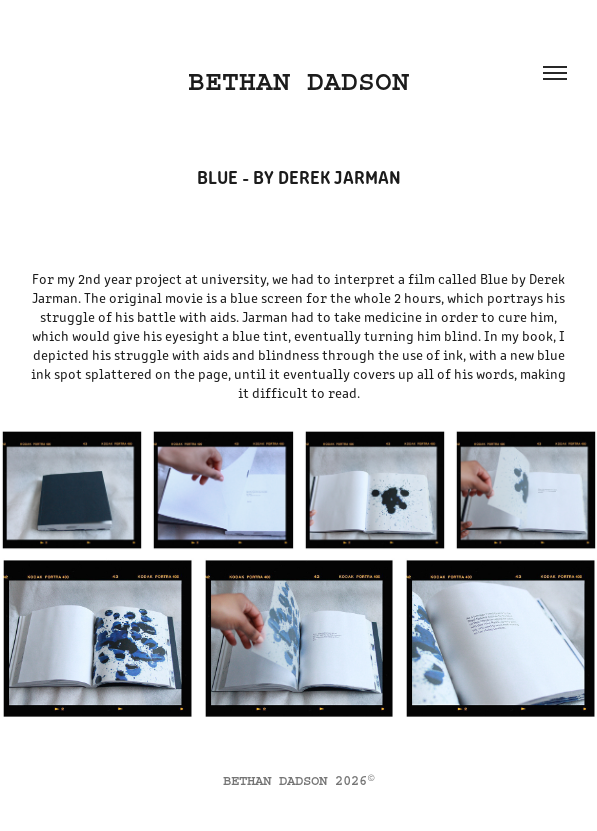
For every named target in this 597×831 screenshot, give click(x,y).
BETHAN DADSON (298, 81)
